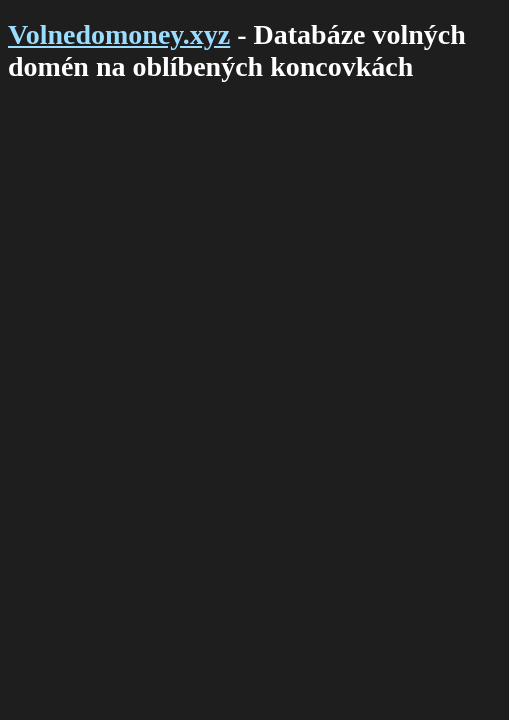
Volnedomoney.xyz (119, 34)
